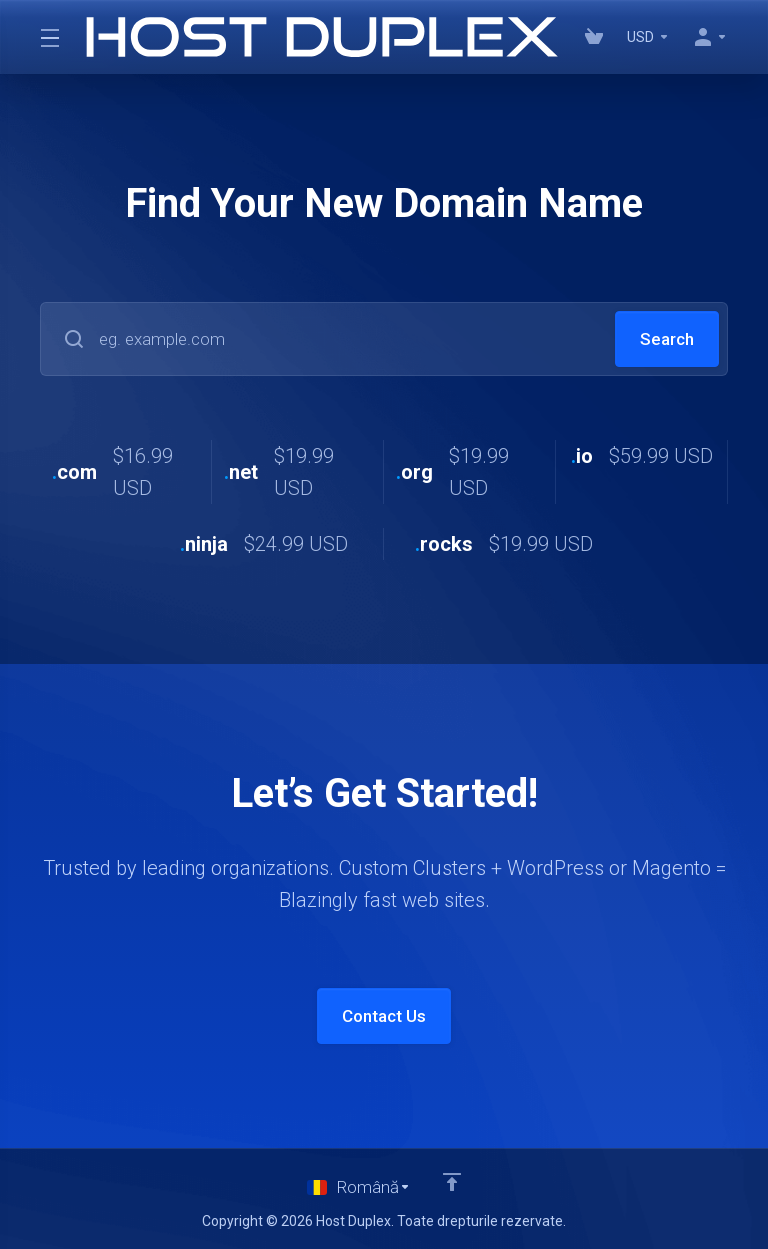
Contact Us (384, 1016)
